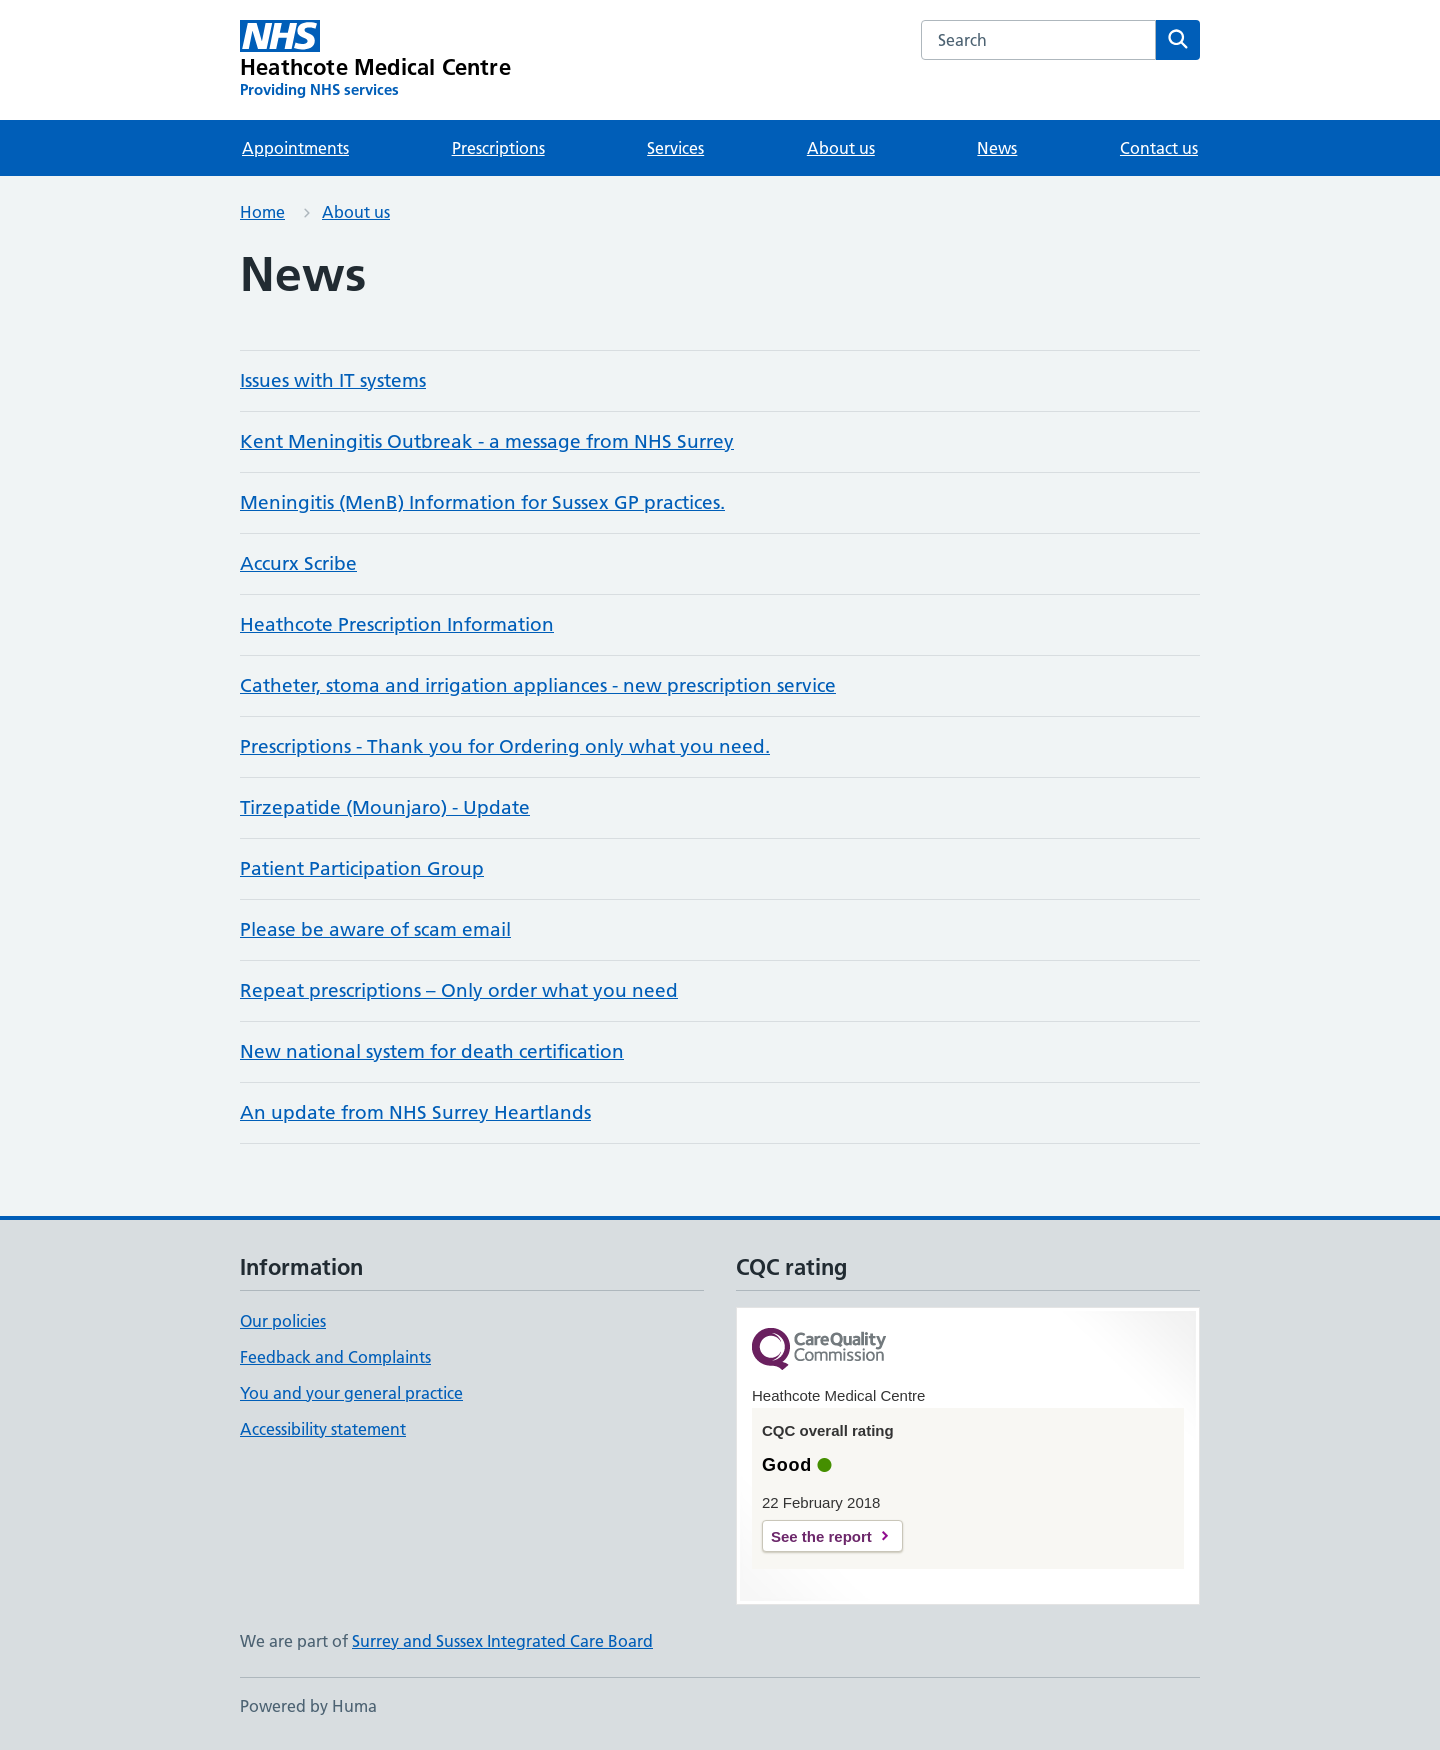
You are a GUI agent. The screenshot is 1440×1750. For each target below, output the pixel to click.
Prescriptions (498, 148)
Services (675, 148)
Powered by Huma (308, 1706)
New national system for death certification (432, 1051)
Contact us (1159, 148)
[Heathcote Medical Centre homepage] (375, 60)
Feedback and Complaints (335, 1357)
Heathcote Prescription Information (397, 624)
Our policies (283, 1321)
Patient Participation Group (362, 868)
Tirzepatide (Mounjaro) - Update (385, 807)
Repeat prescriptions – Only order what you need (459, 990)
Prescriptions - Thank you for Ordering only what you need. (505, 746)
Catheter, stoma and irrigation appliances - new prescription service (538, 685)
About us (841, 148)
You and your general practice (351, 1393)
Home (262, 212)
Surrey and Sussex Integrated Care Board (502, 1641)
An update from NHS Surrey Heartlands (415, 1112)
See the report (821, 1536)
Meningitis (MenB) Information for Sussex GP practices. (482, 502)
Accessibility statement (323, 1429)
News (997, 148)
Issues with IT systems (333, 380)
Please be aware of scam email (375, 929)
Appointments (295, 148)
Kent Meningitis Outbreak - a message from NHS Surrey (487, 441)
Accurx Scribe (298, 563)
